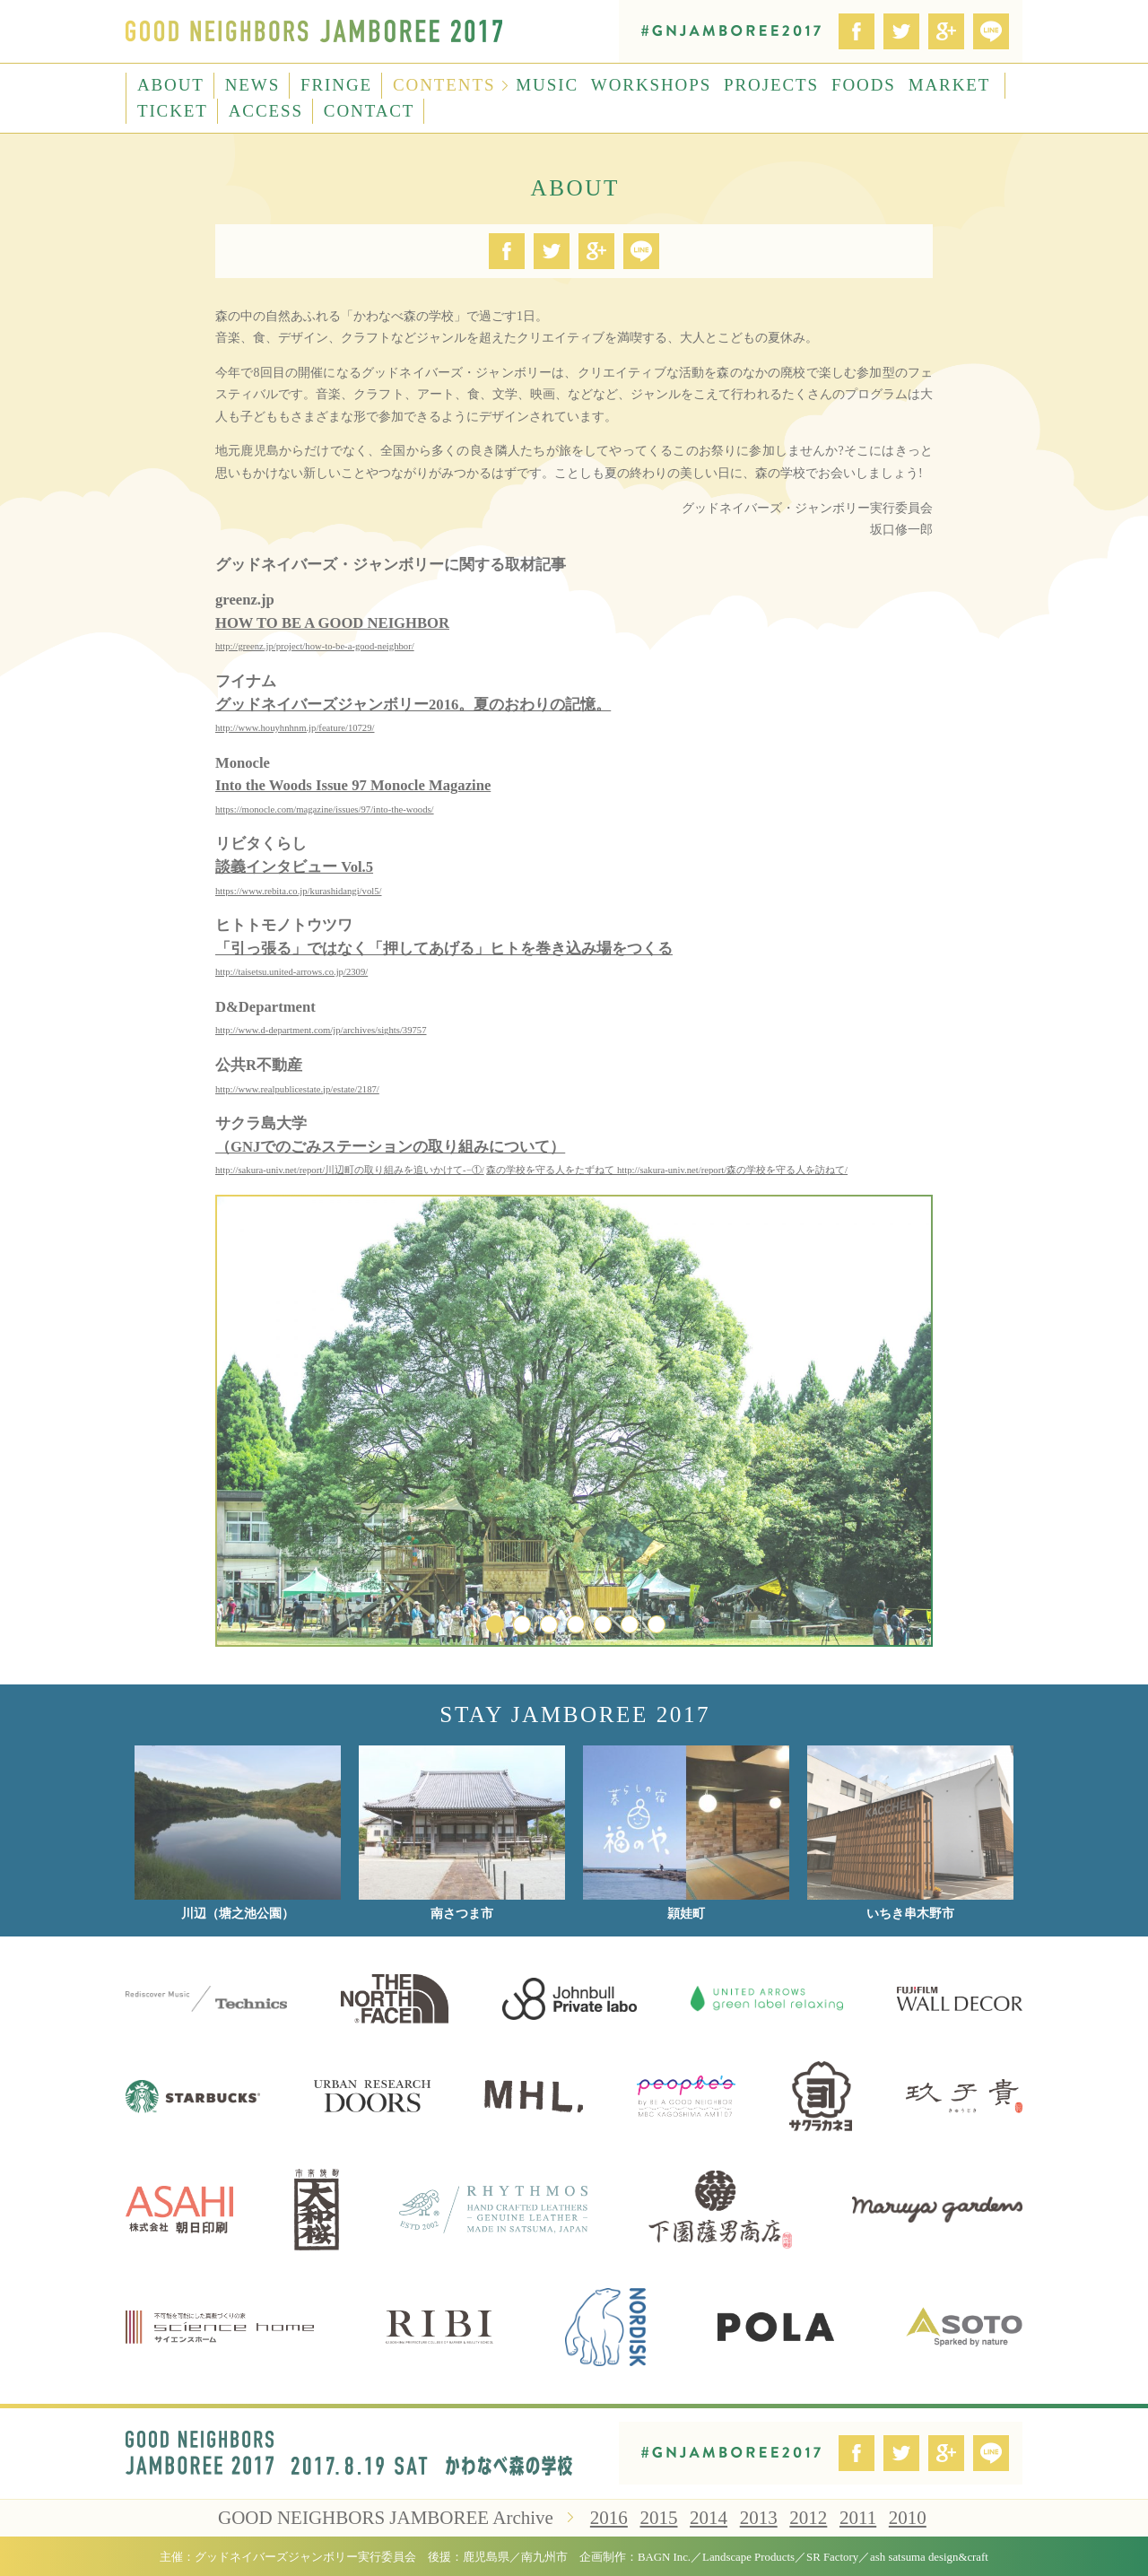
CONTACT (369, 110)
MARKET (950, 84)
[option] (574, 1421)
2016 (609, 2517)
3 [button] (549, 1624)
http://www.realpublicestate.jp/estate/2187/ (297, 1089)
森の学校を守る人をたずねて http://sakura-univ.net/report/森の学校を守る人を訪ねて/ (667, 1170)
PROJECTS (771, 84)
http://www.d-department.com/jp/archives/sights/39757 (320, 1030)
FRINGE (336, 84)
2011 (857, 2517)
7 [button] (656, 1624)
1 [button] (495, 1624)
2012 (808, 2517)
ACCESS (266, 110)
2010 (907, 2517)
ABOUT (170, 84)
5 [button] (603, 1624)
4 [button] (576, 1624)
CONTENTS (444, 84)
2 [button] (522, 1624)
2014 (708, 2517)
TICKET (172, 110)
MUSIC (547, 84)
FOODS (863, 84)
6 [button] (630, 1624)
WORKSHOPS (651, 84)
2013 (759, 2517)
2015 (658, 2517)
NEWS (252, 84)
